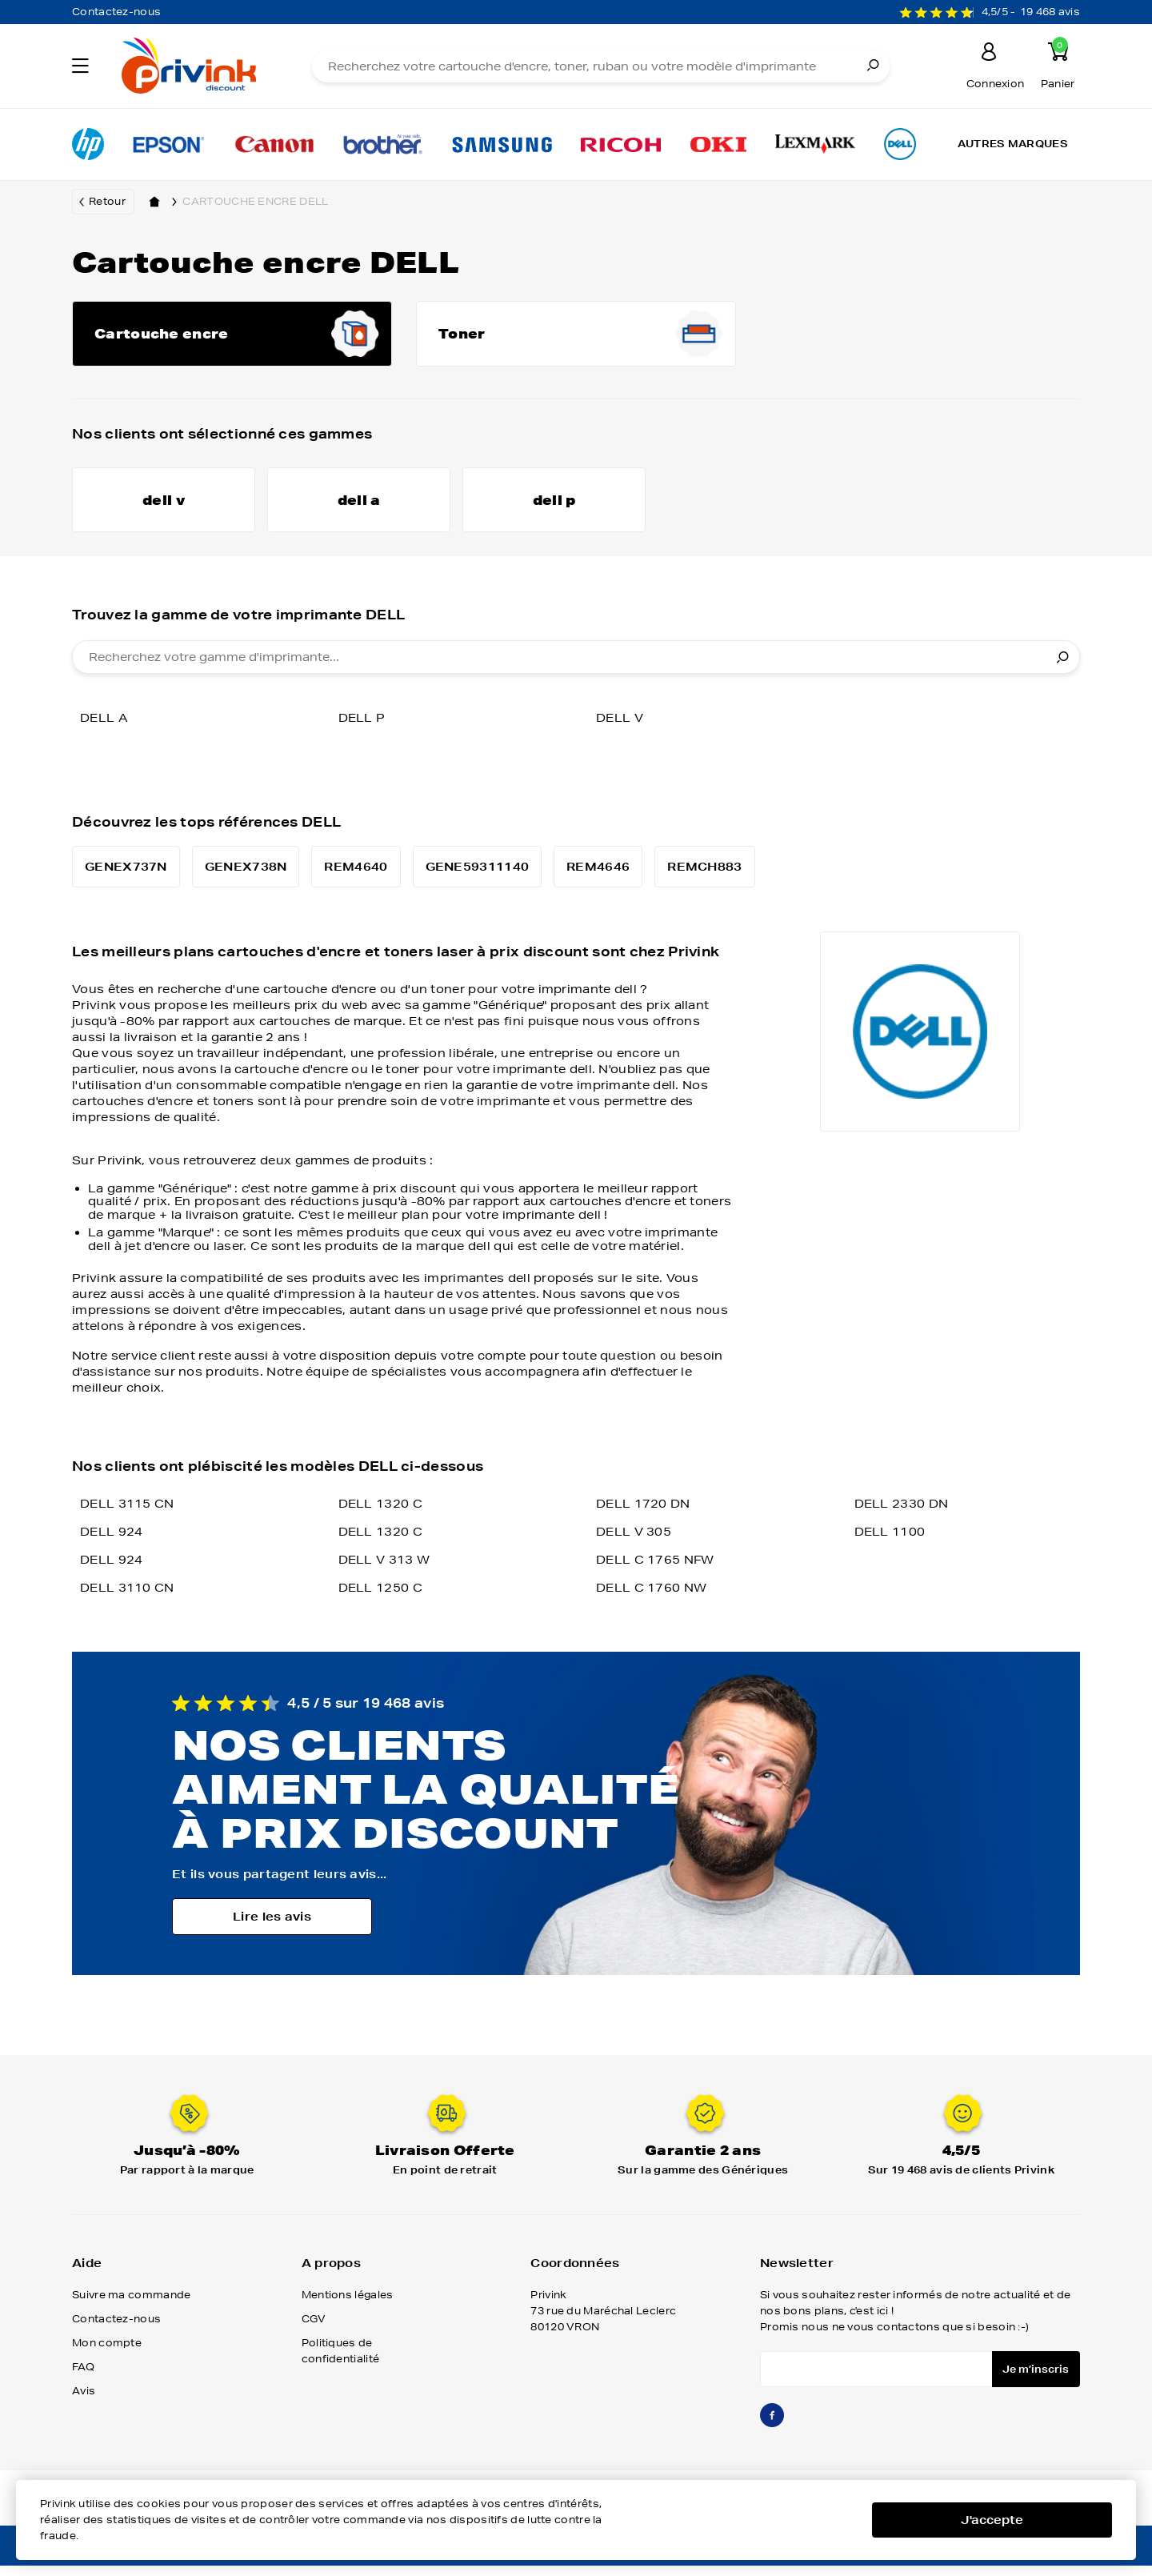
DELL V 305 (633, 1545)
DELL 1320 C (380, 1517)
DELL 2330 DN (901, 1517)
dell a (104, 731)
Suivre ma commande (131, 2308)
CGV (314, 2332)
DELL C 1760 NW (651, 1601)
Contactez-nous (116, 11)
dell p (362, 731)
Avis (83, 2404)
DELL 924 (111, 1545)
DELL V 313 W (384, 1573)
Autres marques (1013, 143)
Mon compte (107, 2356)
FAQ (83, 2380)
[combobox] (576, 671)
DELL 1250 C (380, 1601)
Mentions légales (348, 2308)
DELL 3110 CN (127, 1601)
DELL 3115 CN (127, 1517)
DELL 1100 (890, 1545)
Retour (107, 201)
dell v (619, 731)
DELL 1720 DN (643, 1517)
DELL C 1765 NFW (655, 1573)
